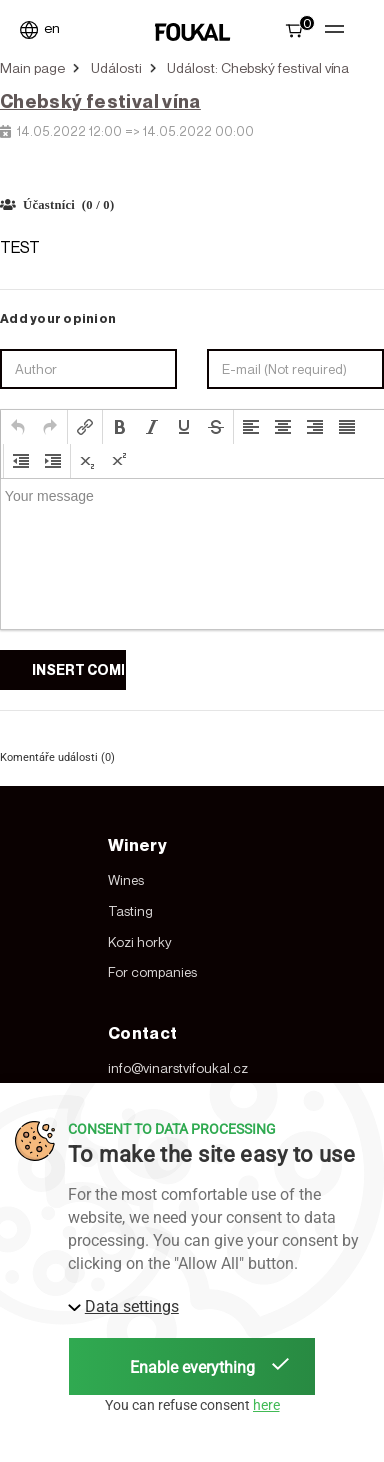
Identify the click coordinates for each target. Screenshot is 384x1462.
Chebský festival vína (100, 101)
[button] (18, 427)
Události (116, 68)
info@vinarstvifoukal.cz (178, 1068)
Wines (126, 880)
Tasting (130, 911)
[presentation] (18, 427)
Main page (32, 68)
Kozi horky (140, 942)
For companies (152, 972)
